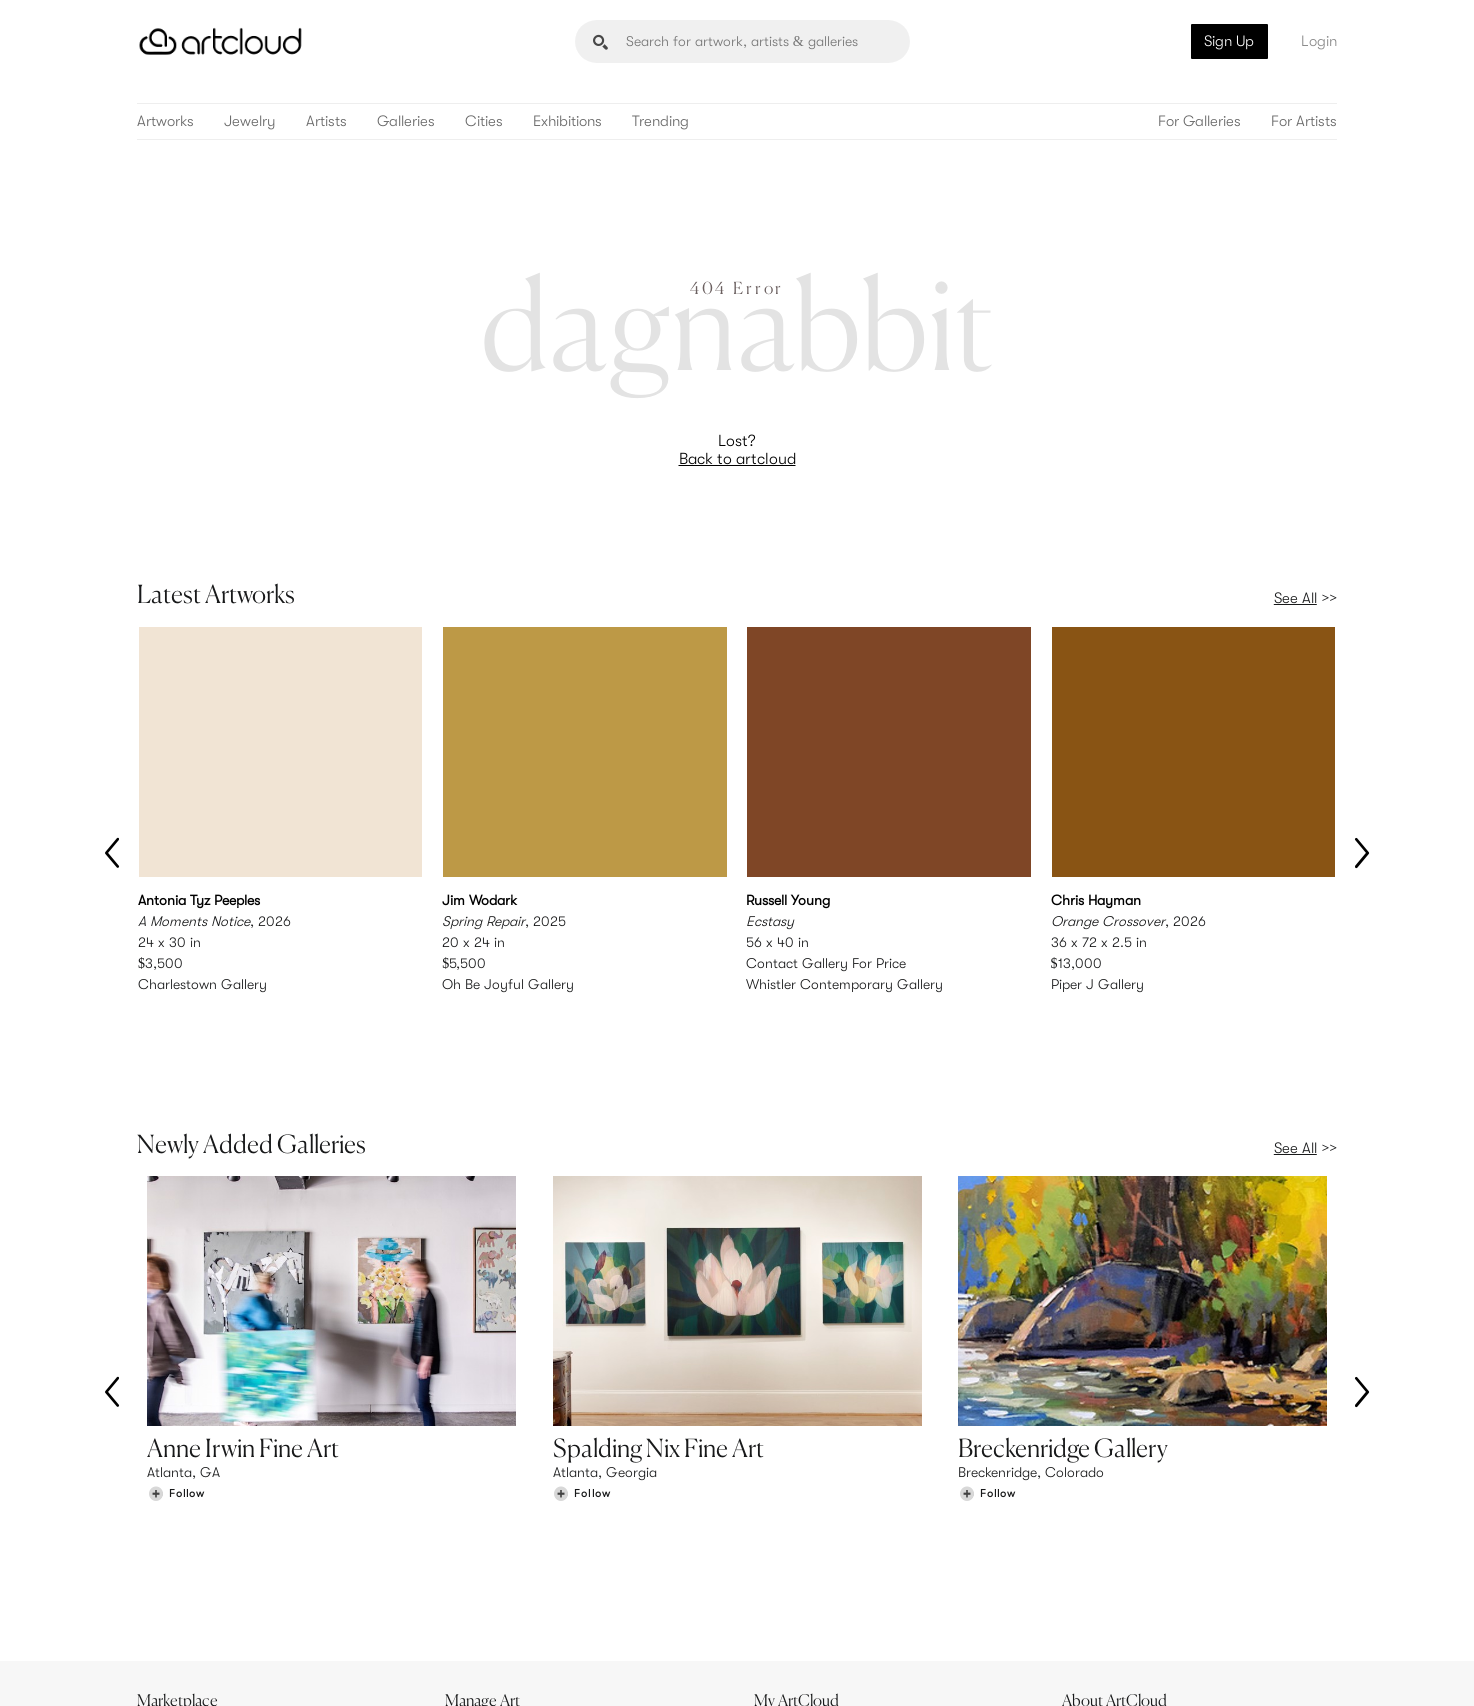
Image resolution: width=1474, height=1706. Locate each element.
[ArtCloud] (220, 41)
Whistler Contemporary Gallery (844, 984)
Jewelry (250, 121)
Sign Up (1229, 41)
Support (481, 1584)
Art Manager (802, 1584)
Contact (1098, 1584)
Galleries (406, 121)
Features (482, 1543)
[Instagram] (1072, 1667)
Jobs (1087, 1564)
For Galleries (1199, 121)
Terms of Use (239, 1678)
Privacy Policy (319, 1678)
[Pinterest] (1117, 1667)
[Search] (742, 41)
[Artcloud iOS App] (1248, 1666)
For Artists (1304, 121)
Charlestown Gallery (202, 984)
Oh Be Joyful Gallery (508, 984)
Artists (326, 121)
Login (1319, 41)
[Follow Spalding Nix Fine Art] (582, 1409)
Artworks (165, 121)
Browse (169, 1543)
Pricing (477, 1564)
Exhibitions (567, 121)
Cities (484, 121)
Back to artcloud (737, 459)
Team (1088, 1543)
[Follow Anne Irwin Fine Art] (176, 1409)
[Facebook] (1162, 1667)
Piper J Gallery (1097, 984)
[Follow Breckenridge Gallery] (987, 1409)
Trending (660, 121)
